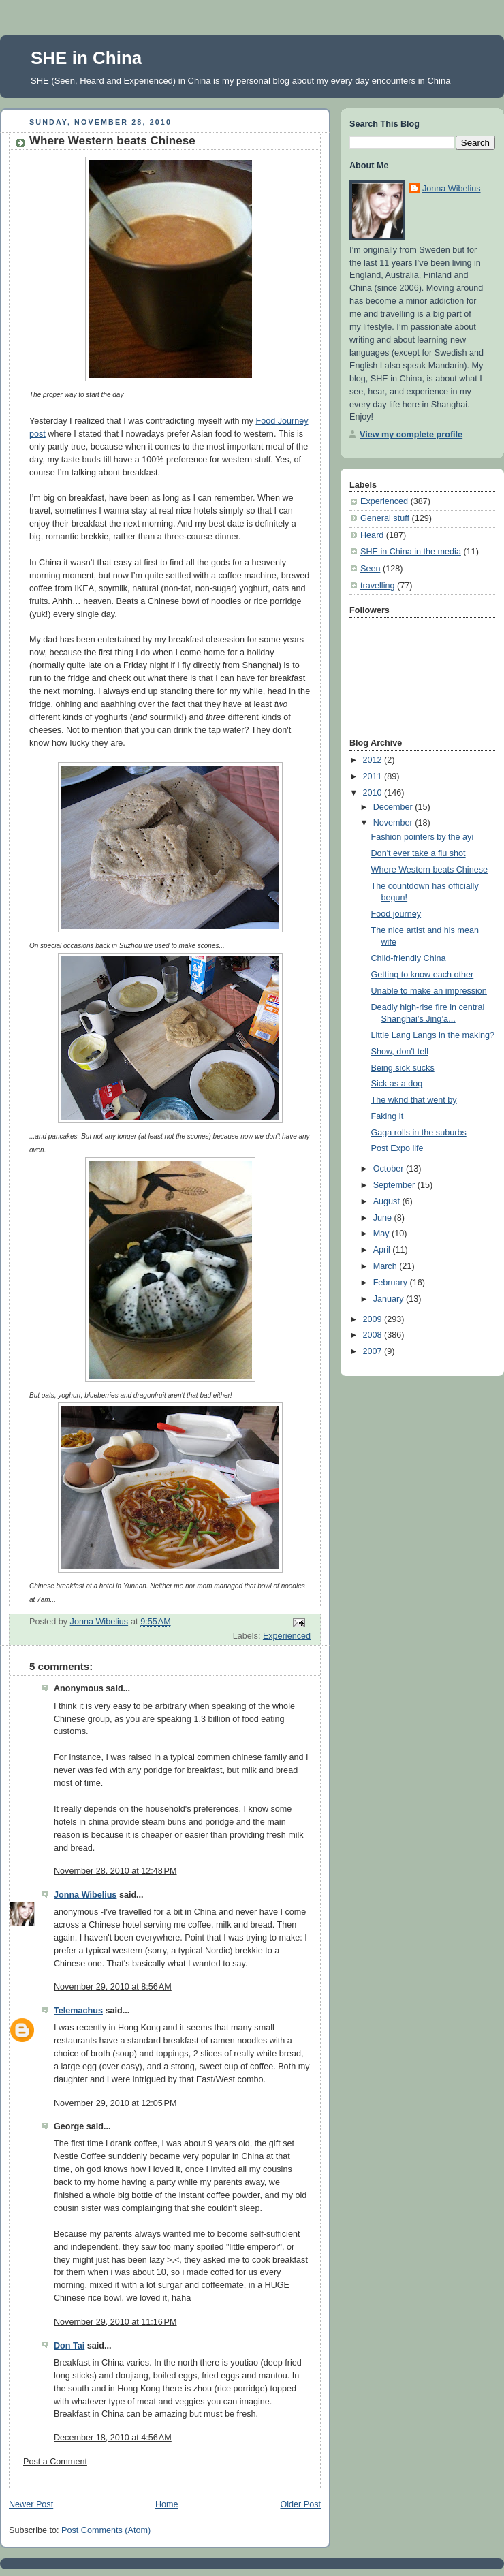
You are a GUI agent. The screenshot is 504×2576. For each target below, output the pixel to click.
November (394, 823)
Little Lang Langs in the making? (433, 1035)
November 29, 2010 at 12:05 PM (115, 2103)
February (391, 1282)
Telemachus (78, 2010)
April (383, 1250)
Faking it (387, 1116)
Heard (371, 535)
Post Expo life (397, 1148)
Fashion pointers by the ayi (422, 837)
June (383, 1218)
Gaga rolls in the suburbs (419, 1132)
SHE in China (86, 58)
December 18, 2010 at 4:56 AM (113, 2438)
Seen (370, 569)
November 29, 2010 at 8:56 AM (113, 1987)
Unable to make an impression (429, 991)
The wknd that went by (414, 1100)
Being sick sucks (403, 1068)
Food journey (396, 914)
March (386, 1266)
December (394, 807)
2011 (374, 776)
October (389, 1169)
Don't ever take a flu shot (418, 853)
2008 (374, 1335)
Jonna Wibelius (85, 1895)
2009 (374, 1319)
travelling (377, 586)
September (395, 1185)
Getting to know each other (422, 974)
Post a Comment (55, 2461)
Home (166, 2504)
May (382, 1233)
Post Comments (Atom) (106, 2530)
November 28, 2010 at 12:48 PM (115, 1871)
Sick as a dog (397, 1083)
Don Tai (69, 2346)
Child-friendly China (408, 958)
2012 (374, 760)
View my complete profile (411, 434)
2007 (374, 1351)
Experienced (287, 1636)
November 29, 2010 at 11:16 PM (115, 2322)
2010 (374, 793)
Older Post (300, 2504)
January (389, 1299)
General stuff (384, 518)
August (388, 1201)
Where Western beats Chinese (429, 870)
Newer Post (31, 2504)
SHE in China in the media (410, 551)
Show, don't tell (399, 1051)
